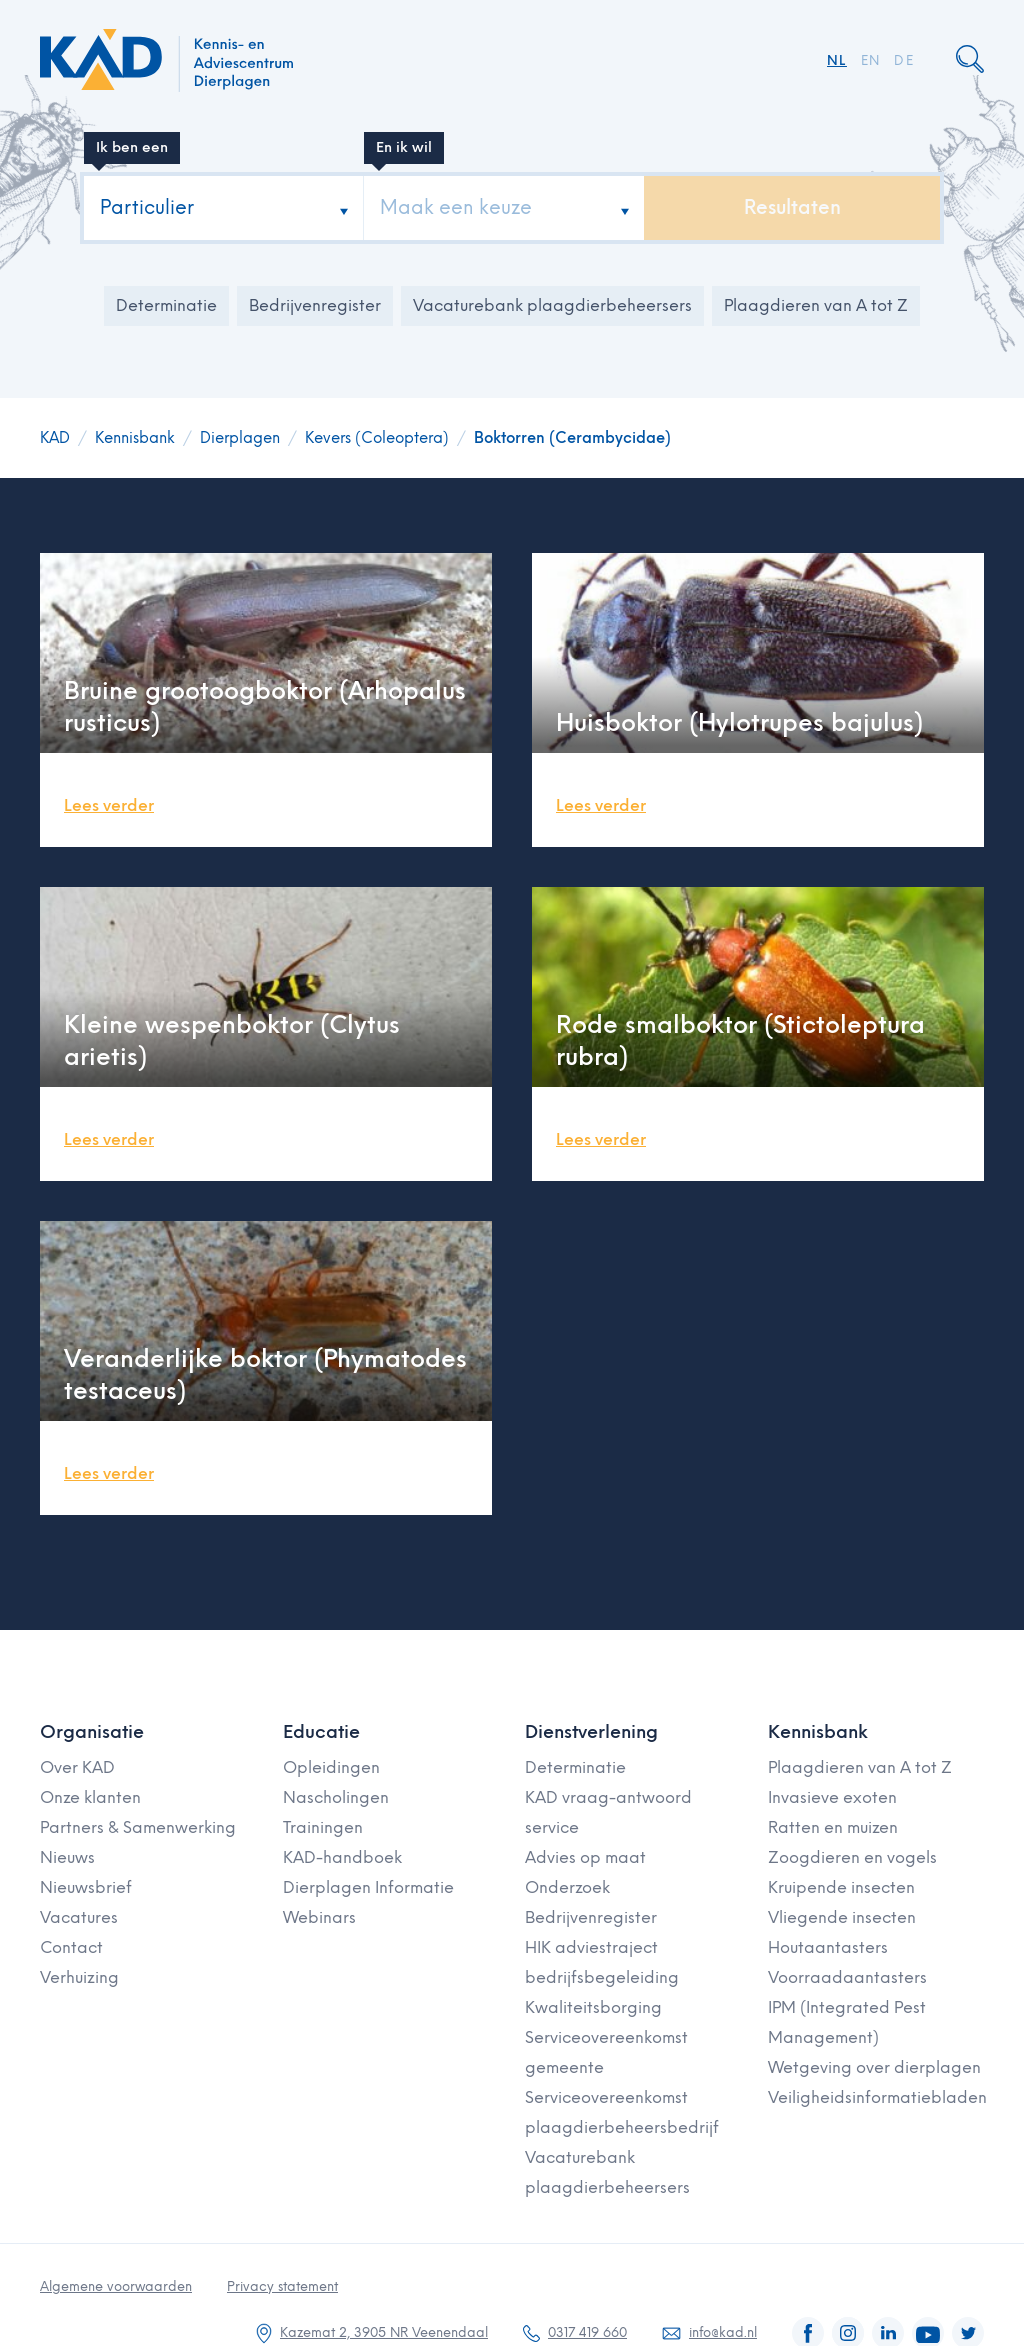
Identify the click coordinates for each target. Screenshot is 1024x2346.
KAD (55, 438)
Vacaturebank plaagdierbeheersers (552, 305)
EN (871, 60)
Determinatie (166, 305)
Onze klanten (90, 1797)
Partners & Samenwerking (138, 1827)
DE (904, 60)
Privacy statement (282, 2286)
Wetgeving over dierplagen (874, 2067)
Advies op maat (585, 1857)
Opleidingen (331, 1767)
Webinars (319, 1917)
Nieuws (67, 1857)
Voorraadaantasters (847, 1977)
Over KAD (77, 1767)
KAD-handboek (342, 1857)
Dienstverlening (591, 1732)
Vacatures (79, 1917)
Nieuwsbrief (86, 1887)
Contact (71, 1947)
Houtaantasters (828, 1947)
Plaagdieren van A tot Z (816, 305)
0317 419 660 (587, 2332)
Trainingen (323, 1827)
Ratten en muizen (833, 1827)
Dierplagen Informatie (368, 1887)
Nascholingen (336, 1797)
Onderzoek (567, 1887)
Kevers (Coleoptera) (377, 438)
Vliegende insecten (842, 1917)
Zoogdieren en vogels (852, 1857)
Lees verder (109, 805)
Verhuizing (79, 1977)
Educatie (321, 1732)
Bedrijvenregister (315, 305)
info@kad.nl (723, 2332)
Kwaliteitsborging (593, 2007)
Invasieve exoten (832, 1797)
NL (837, 60)
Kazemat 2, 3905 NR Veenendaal (384, 2332)
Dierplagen (240, 438)
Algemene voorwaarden (116, 2286)
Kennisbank (135, 438)
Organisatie (92, 1732)
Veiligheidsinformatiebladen (877, 2097)
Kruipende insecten (841, 1887)
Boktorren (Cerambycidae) (572, 438)
